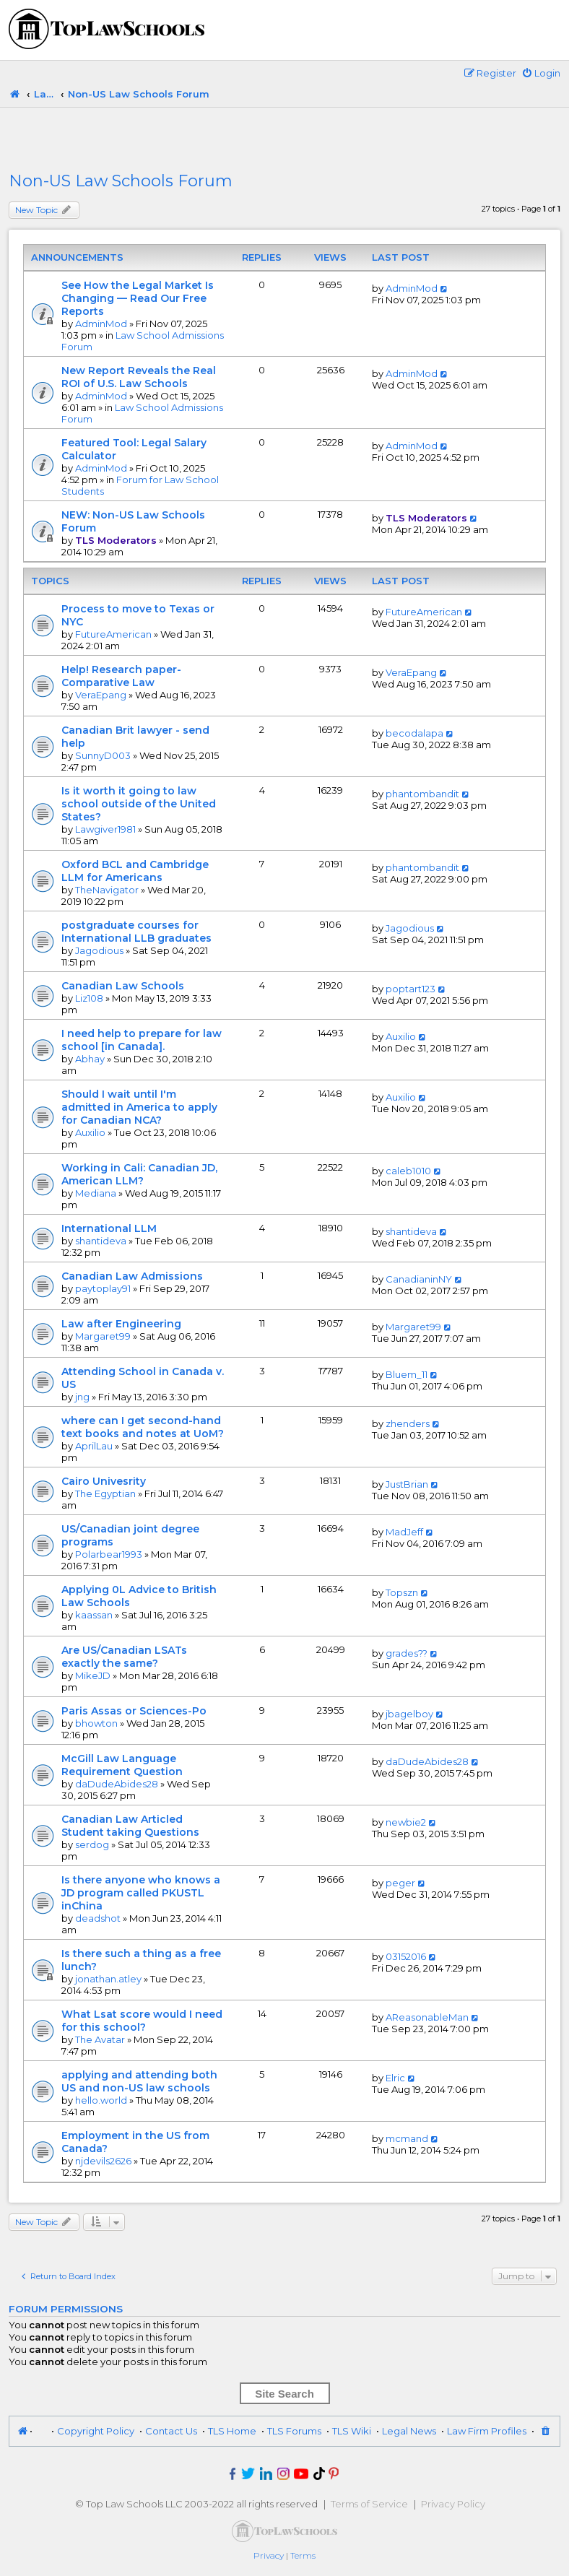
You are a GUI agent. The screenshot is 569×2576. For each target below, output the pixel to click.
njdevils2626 (103, 2161)
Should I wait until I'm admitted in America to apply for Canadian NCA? (139, 1107)
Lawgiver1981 (105, 829)
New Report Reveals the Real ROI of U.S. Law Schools (138, 377)
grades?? (406, 1653)
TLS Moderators (116, 540)
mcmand (407, 2138)
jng (82, 1396)
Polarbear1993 (108, 1554)
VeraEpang (100, 695)
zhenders (408, 1423)
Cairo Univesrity (103, 1481)
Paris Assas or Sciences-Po (134, 1710)
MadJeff (404, 1532)
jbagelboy (409, 1713)
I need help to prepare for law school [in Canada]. (141, 1040)
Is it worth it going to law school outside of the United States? (138, 803)
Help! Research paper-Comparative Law (121, 676)
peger (400, 1882)
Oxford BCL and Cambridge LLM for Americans (135, 871)
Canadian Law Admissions (132, 1276)
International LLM (109, 1228)
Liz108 (89, 998)
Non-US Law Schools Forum (121, 181)
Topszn (402, 1592)
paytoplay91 (103, 1288)
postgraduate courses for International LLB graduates (136, 932)
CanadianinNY (419, 1279)
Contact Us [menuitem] (171, 2431)
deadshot (98, 1918)
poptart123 (410, 988)
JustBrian (407, 1484)
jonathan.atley (108, 1979)
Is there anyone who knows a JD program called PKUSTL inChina (140, 1892)
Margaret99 (103, 1336)
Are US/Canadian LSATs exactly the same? (124, 1657)
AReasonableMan (427, 2017)
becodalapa (414, 733)
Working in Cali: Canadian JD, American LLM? (139, 1174)
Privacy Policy (453, 2504)
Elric (395, 2077)
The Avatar (100, 2039)
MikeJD (92, 1675)
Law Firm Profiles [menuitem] (486, 2431)
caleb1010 (408, 1170)
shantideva (100, 1240)
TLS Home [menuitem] (232, 2431)
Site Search (284, 2394)
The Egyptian (105, 1493)
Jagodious (99, 950)
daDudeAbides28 (116, 1784)
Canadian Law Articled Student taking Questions (130, 1826)
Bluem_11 (406, 1374)
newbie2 (406, 1822)
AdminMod (101, 323)
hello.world (101, 2100)
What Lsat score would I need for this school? (141, 2021)
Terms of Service (369, 2504)
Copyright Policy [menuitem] (95, 2431)
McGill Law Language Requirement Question (122, 1765)
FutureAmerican (113, 634)
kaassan (94, 1615)
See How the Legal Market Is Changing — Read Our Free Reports (137, 298)
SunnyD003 (103, 755)
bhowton (96, 1723)
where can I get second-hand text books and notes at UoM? (142, 1427)
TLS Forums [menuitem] (294, 2431)
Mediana (95, 1193)
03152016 (406, 1956)
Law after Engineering (121, 1323)
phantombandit (422, 793)
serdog (92, 1844)
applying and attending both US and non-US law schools (139, 2081)
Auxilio (401, 1036)
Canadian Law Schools (122, 985)
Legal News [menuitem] (409, 2431)
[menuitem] (540, 73)
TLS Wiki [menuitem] (351, 2431)
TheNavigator (107, 889)
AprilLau (94, 1446)
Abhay (90, 1058)
